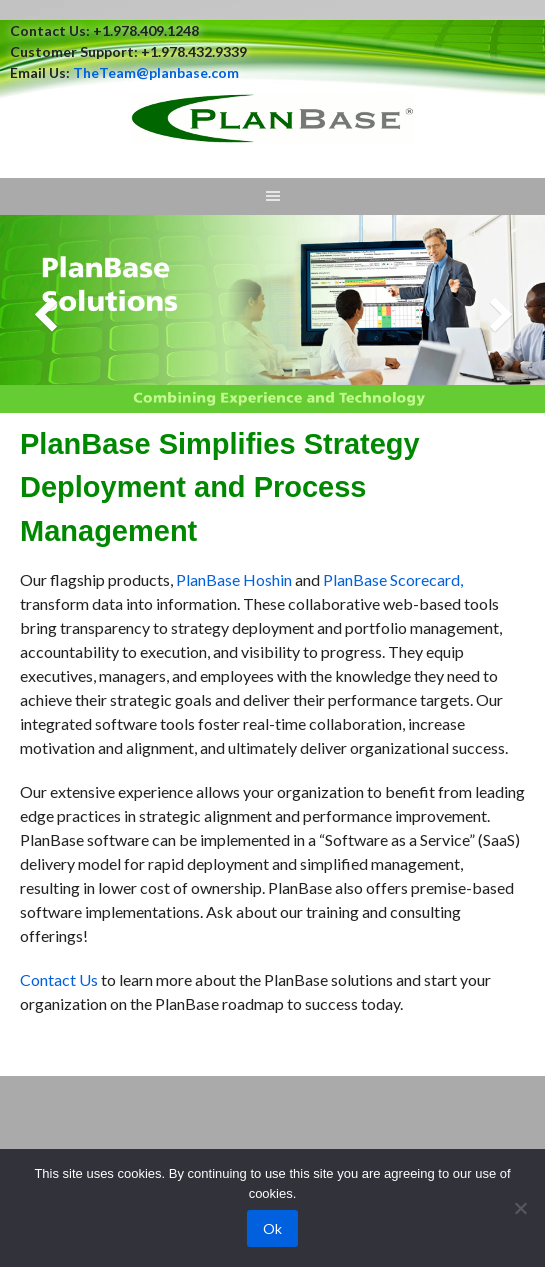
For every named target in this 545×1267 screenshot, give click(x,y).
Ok (272, 1228)
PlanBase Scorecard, (393, 579)
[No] (520, 1208)
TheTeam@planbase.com (156, 72)
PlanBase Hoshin (234, 579)
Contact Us (59, 979)
